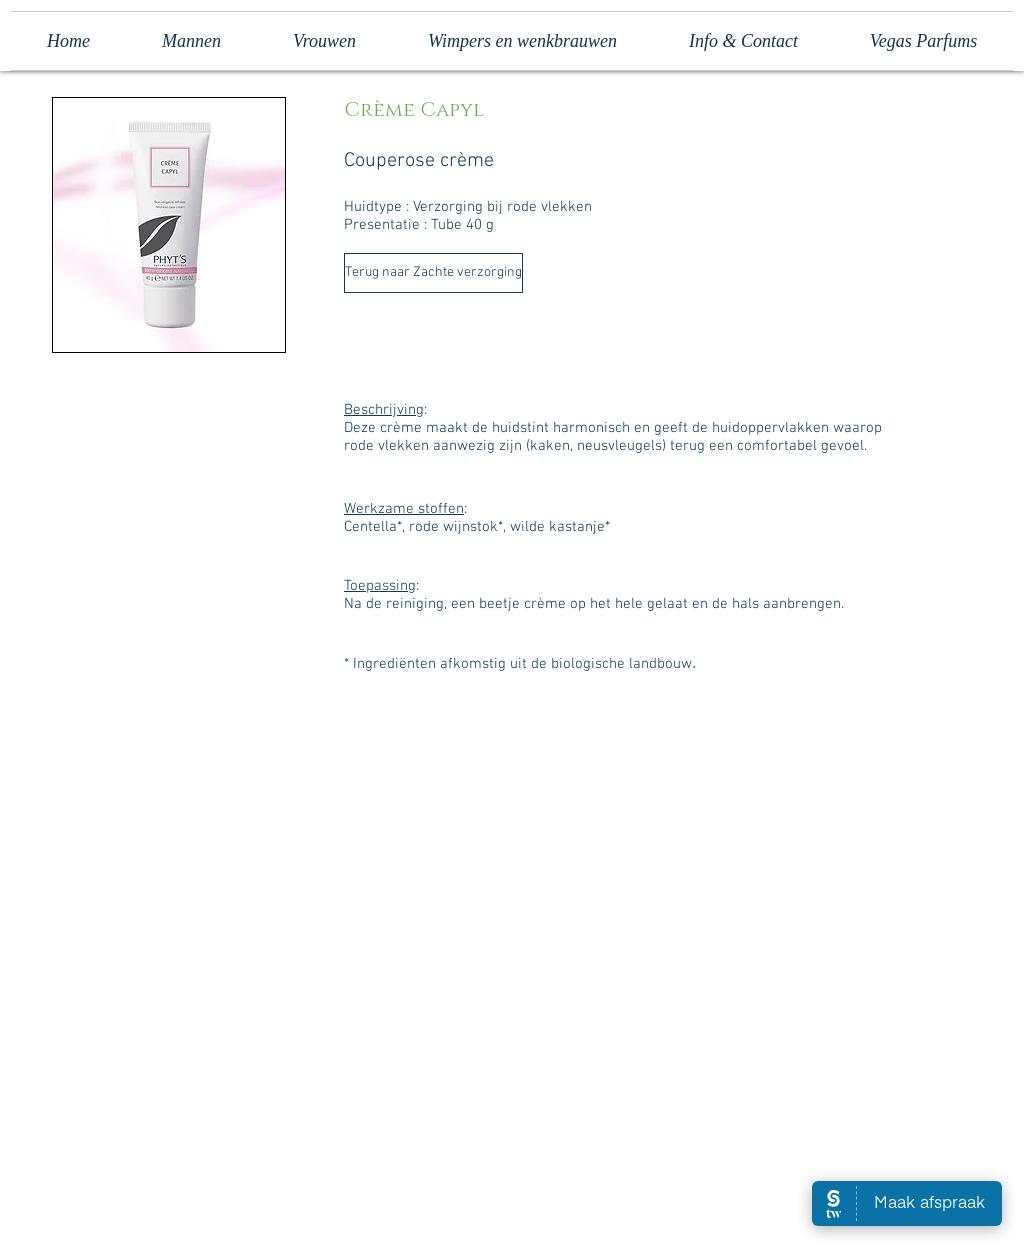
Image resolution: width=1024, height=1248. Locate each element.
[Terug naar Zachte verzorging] (433, 273)
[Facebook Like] (410, 1164)
